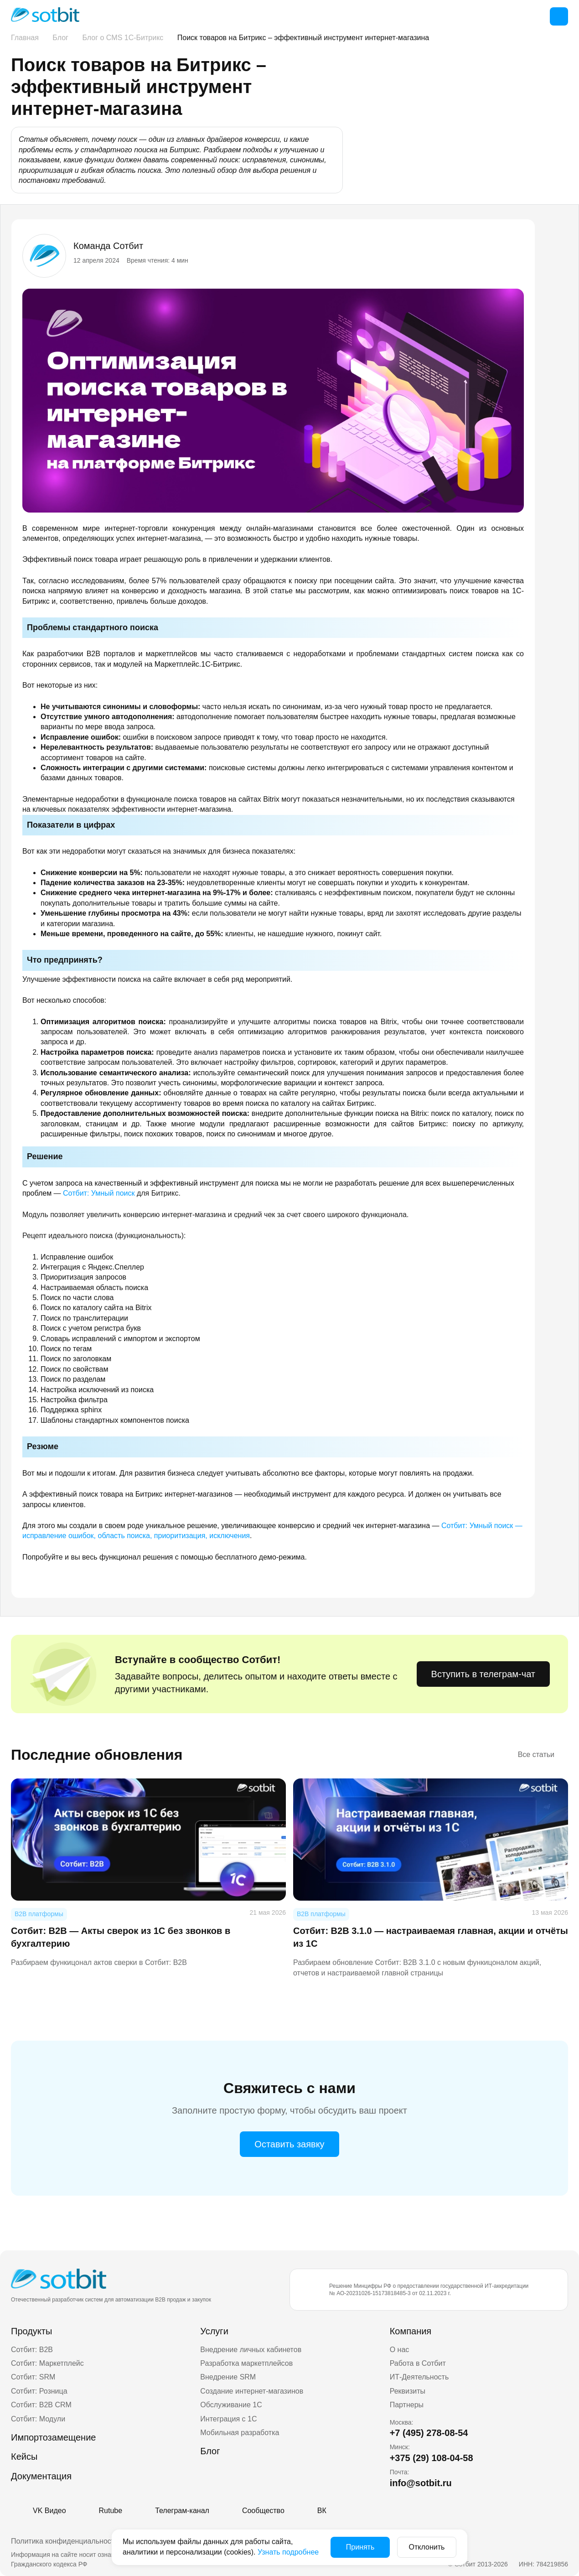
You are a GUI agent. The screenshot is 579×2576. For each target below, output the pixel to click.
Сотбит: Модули (38, 2419)
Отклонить (427, 2547)
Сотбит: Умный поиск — (481, 1525)
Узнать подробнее (288, 2552)
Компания (411, 2331)
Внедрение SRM (228, 2377)
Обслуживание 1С (231, 2405)
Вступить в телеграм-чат (483, 1674)
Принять (360, 2547)
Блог (210, 2451)
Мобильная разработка (239, 2432)
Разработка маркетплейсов (246, 2363)
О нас (399, 2349)
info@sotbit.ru (421, 2483)
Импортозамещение (53, 2437)
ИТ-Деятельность (419, 2377)
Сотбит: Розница (39, 2391)
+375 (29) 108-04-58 (431, 2458)
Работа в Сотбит (418, 2363)
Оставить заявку (289, 2144)
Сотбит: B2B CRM (41, 2405)
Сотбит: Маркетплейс (47, 2363)
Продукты (31, 2331)
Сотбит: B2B (32, 2349)
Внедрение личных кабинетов (250, 2349)
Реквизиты (407, 2391)
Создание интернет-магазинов (251, 2391)
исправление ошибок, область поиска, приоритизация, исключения (136, 1535)
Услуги (214, 2331)
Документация (41, 2476)
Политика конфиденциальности (65, 2541)
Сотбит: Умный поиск (98, 1193)
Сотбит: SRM (33, 2377)
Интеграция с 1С (228, 2419)
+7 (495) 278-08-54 (429, 2433)
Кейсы (24, 2457)
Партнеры (407, 2405)
